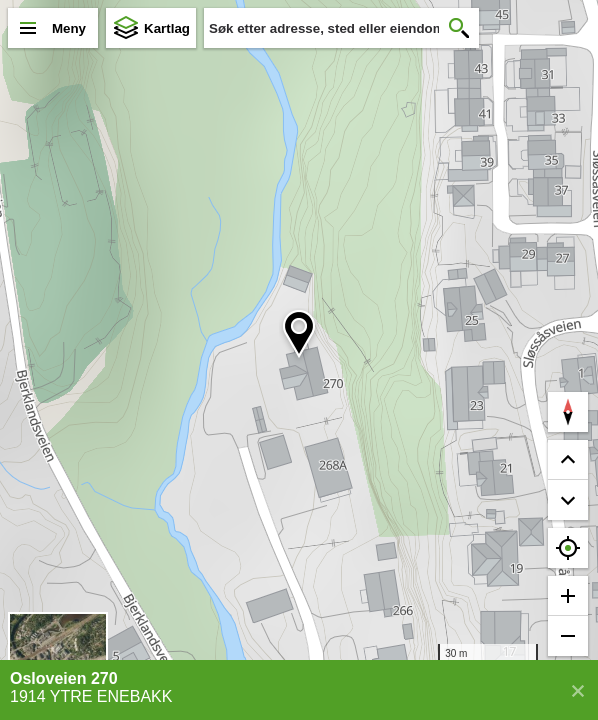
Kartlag (167, 28)
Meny (69, 28)
